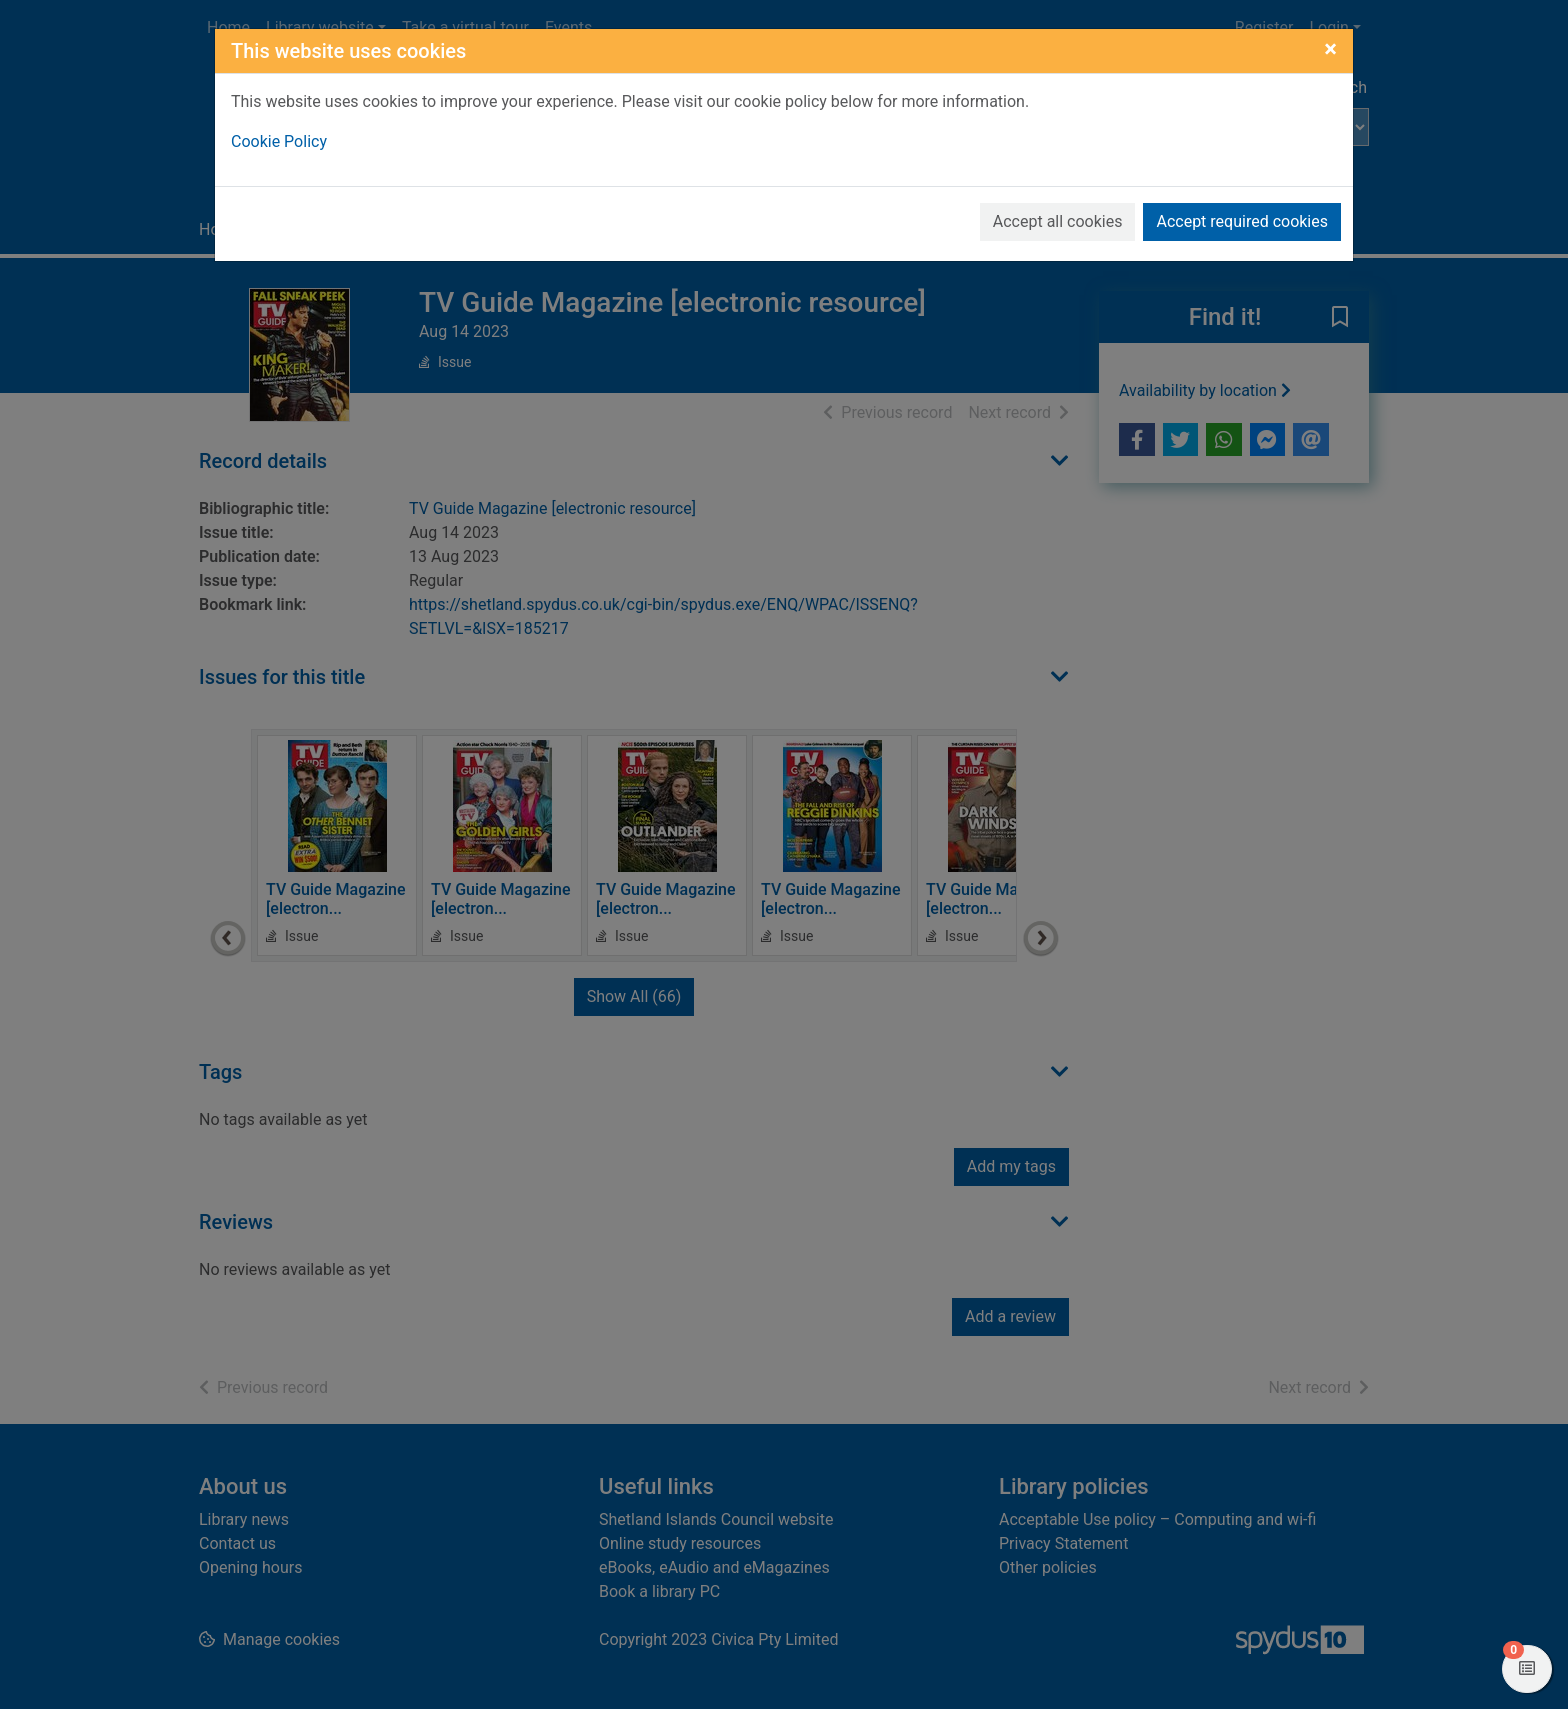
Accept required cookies (1242, 221)
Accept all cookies (1058, 221)
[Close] (1330, 49)
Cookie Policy (279, 141)
